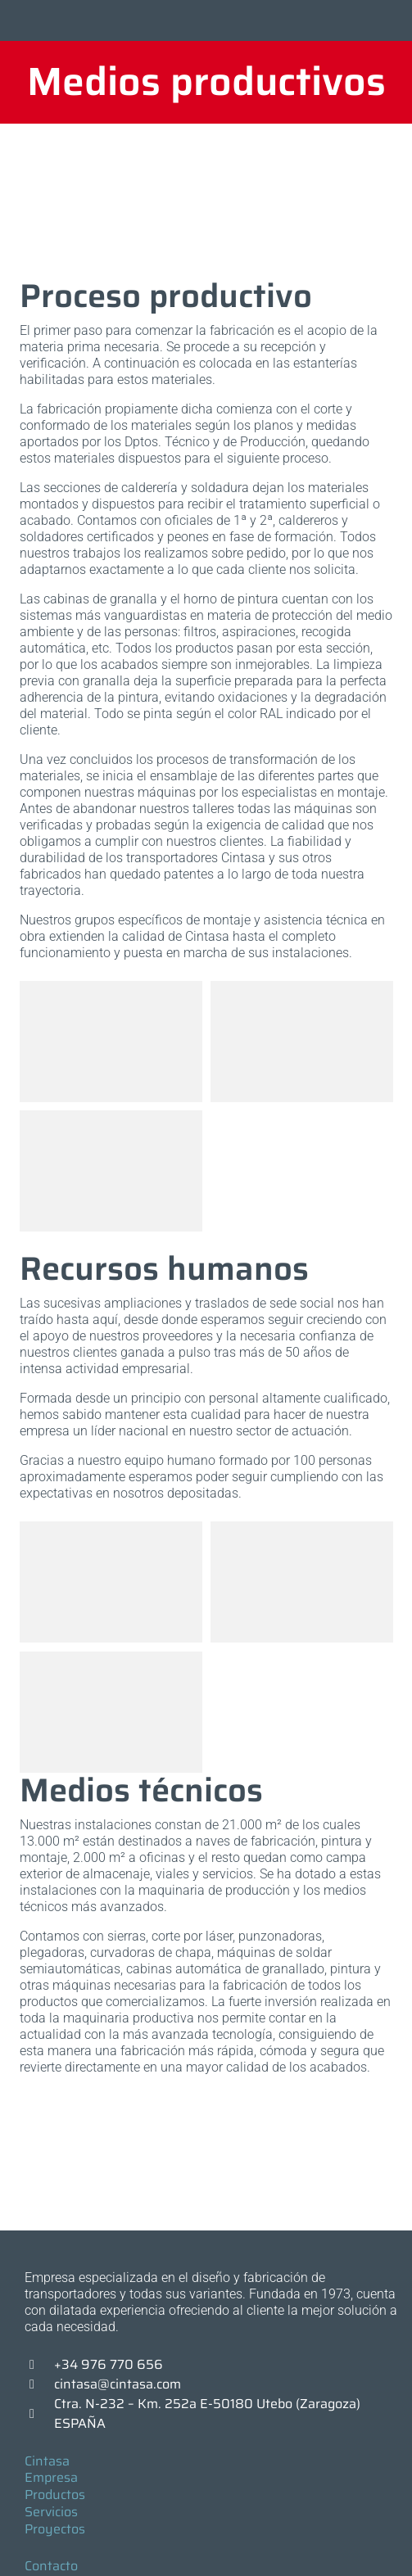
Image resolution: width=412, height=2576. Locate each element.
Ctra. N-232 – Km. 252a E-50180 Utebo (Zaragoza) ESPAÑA (207, 2413)
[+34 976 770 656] (39, 2364)
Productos (55, 2494)
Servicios (51, 2511)
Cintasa (47, 2461)
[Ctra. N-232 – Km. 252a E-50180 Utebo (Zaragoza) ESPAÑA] (39, 2413)
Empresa (51, 2477)
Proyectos (55, 2529)
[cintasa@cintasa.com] (39, 2384)
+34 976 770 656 (108, 2364)
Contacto (51, 2566)
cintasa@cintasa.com (117, 2384)
